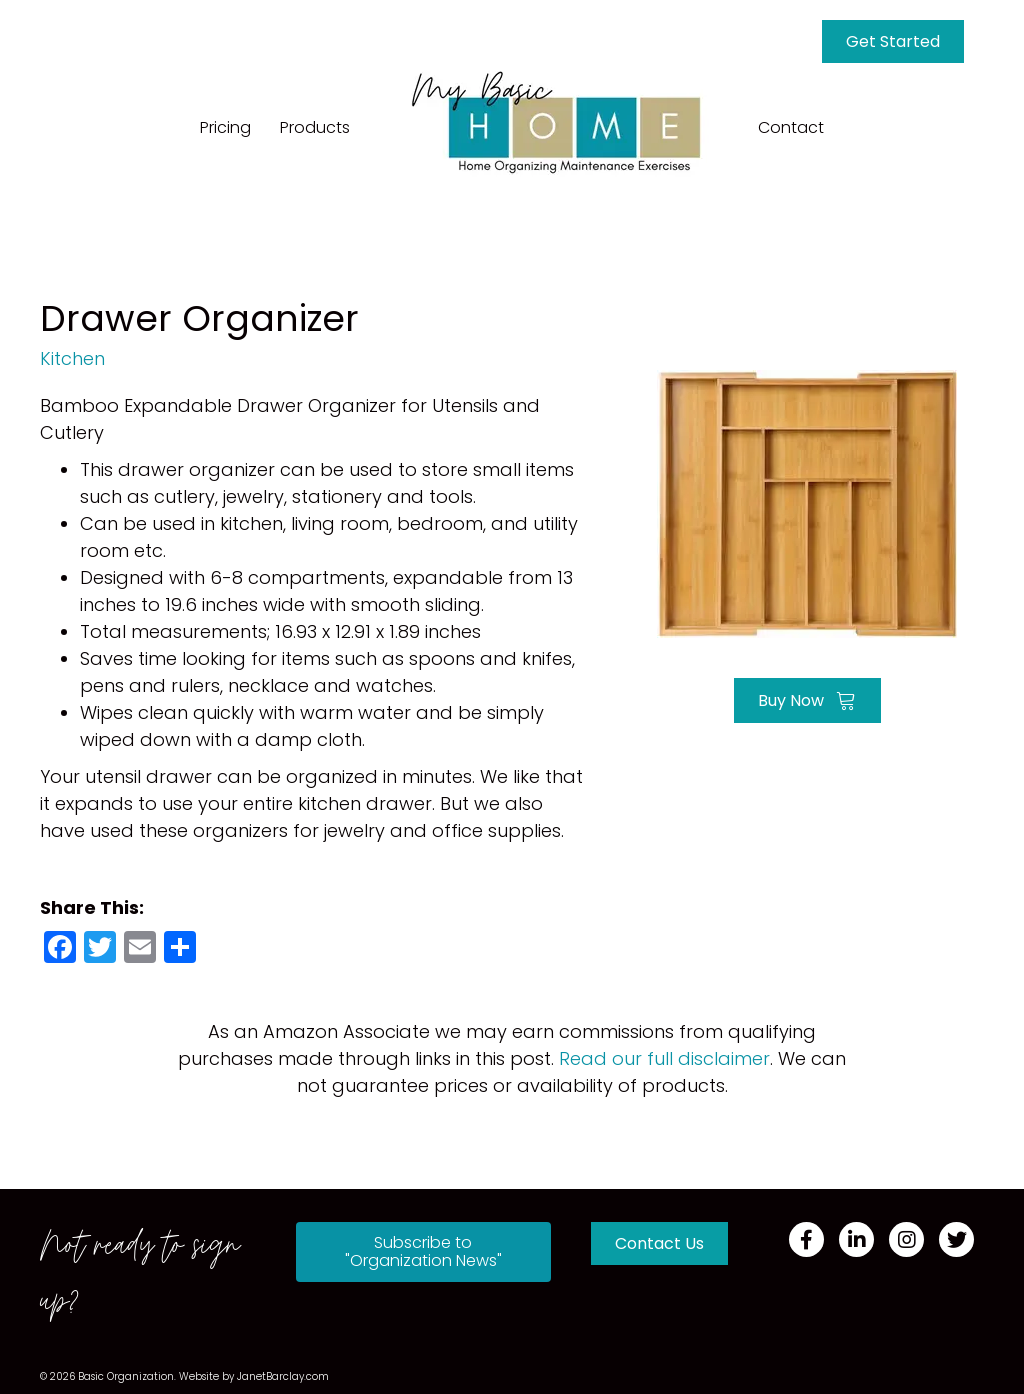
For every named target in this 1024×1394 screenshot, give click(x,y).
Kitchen (72, 358)
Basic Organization (126, 1376)
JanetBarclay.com (283, 1376)
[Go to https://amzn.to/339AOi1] (807, 501)
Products (315, 127)
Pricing (225, 127)
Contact (791, 127)
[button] (423, 1252)
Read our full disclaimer (664, 1058)
